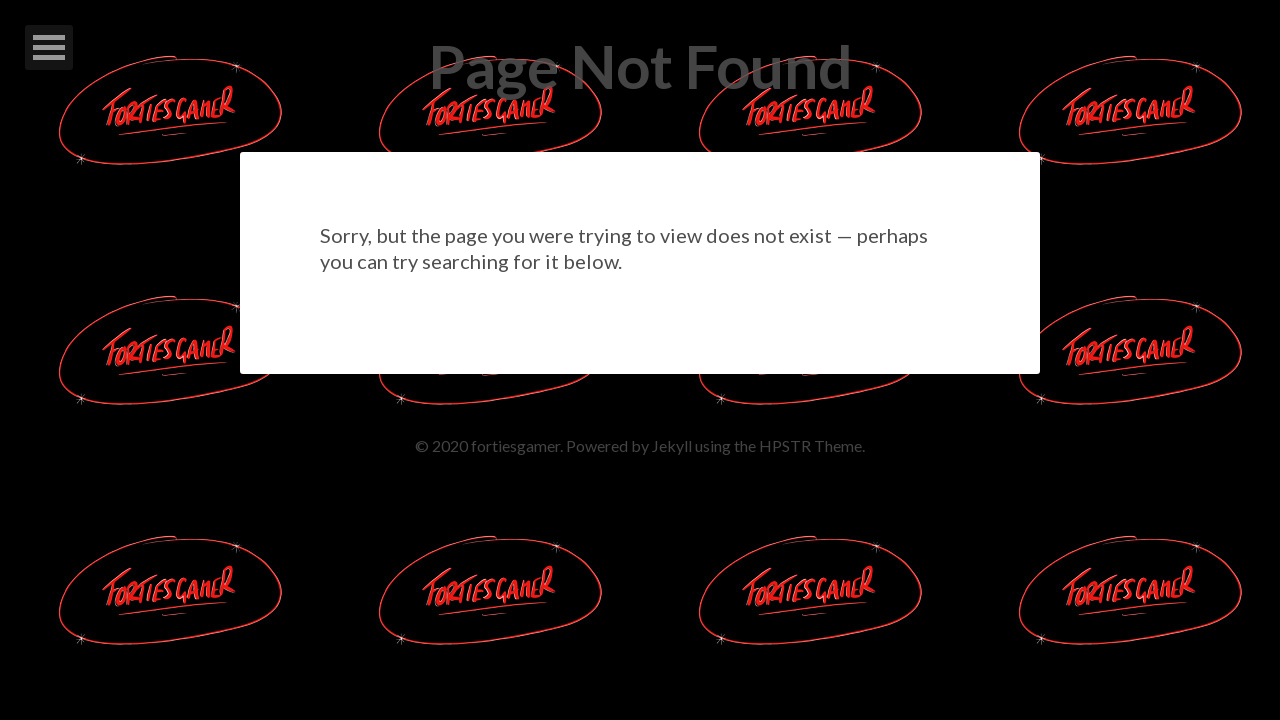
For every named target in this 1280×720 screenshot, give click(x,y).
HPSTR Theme (810, 445)
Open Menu (49, 47)
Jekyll (672, 445)
